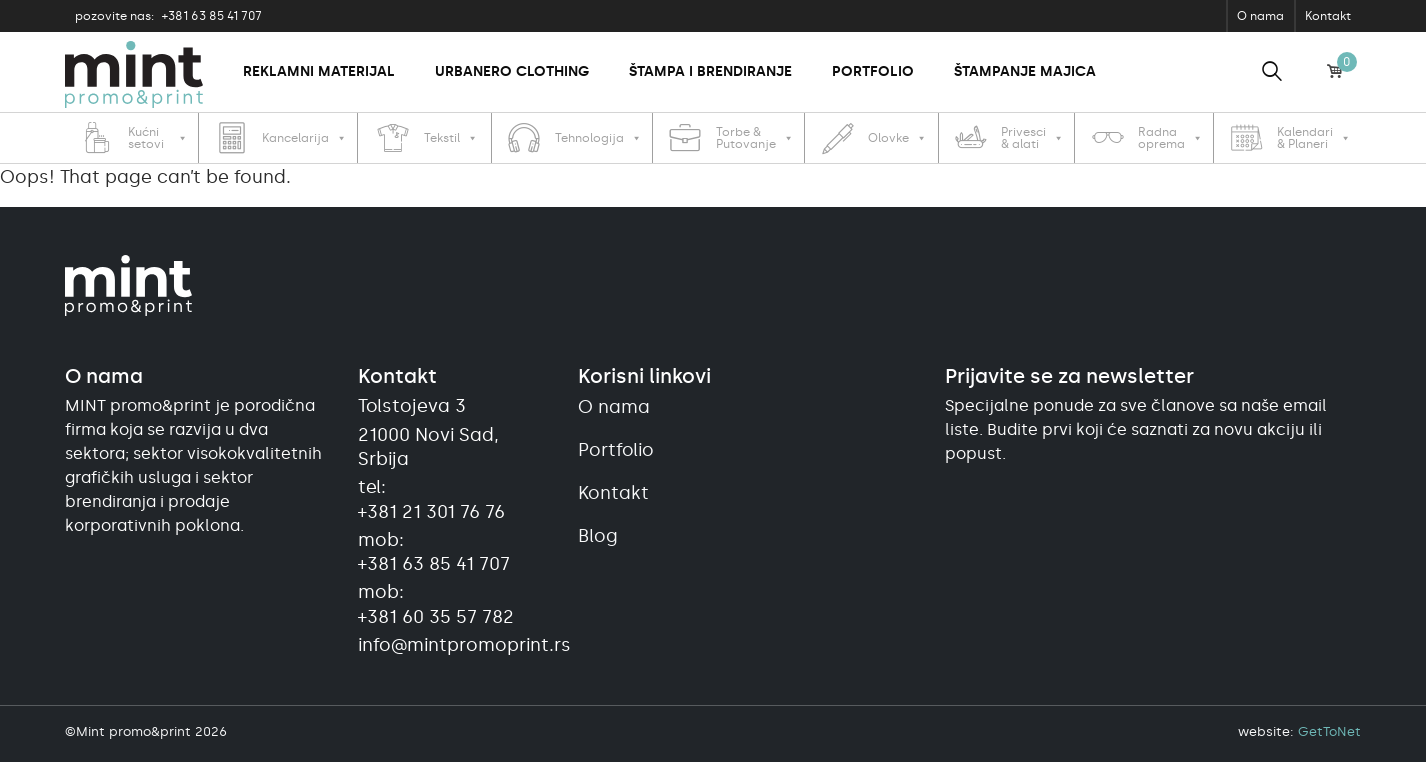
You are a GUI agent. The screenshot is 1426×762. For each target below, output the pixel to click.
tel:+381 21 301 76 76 (431, 499)
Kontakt (1328, 16)
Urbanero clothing (512, 71)
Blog (598, 536)
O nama (1260, 16)
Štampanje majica (1025, 71)
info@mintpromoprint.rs (456, 645)
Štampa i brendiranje (710, 71)
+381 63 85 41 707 (168, 16)
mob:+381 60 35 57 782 (436, 604)
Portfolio (873, 71)
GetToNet (1329, 731)
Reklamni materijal (319, 71)
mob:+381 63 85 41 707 (434, 552)
